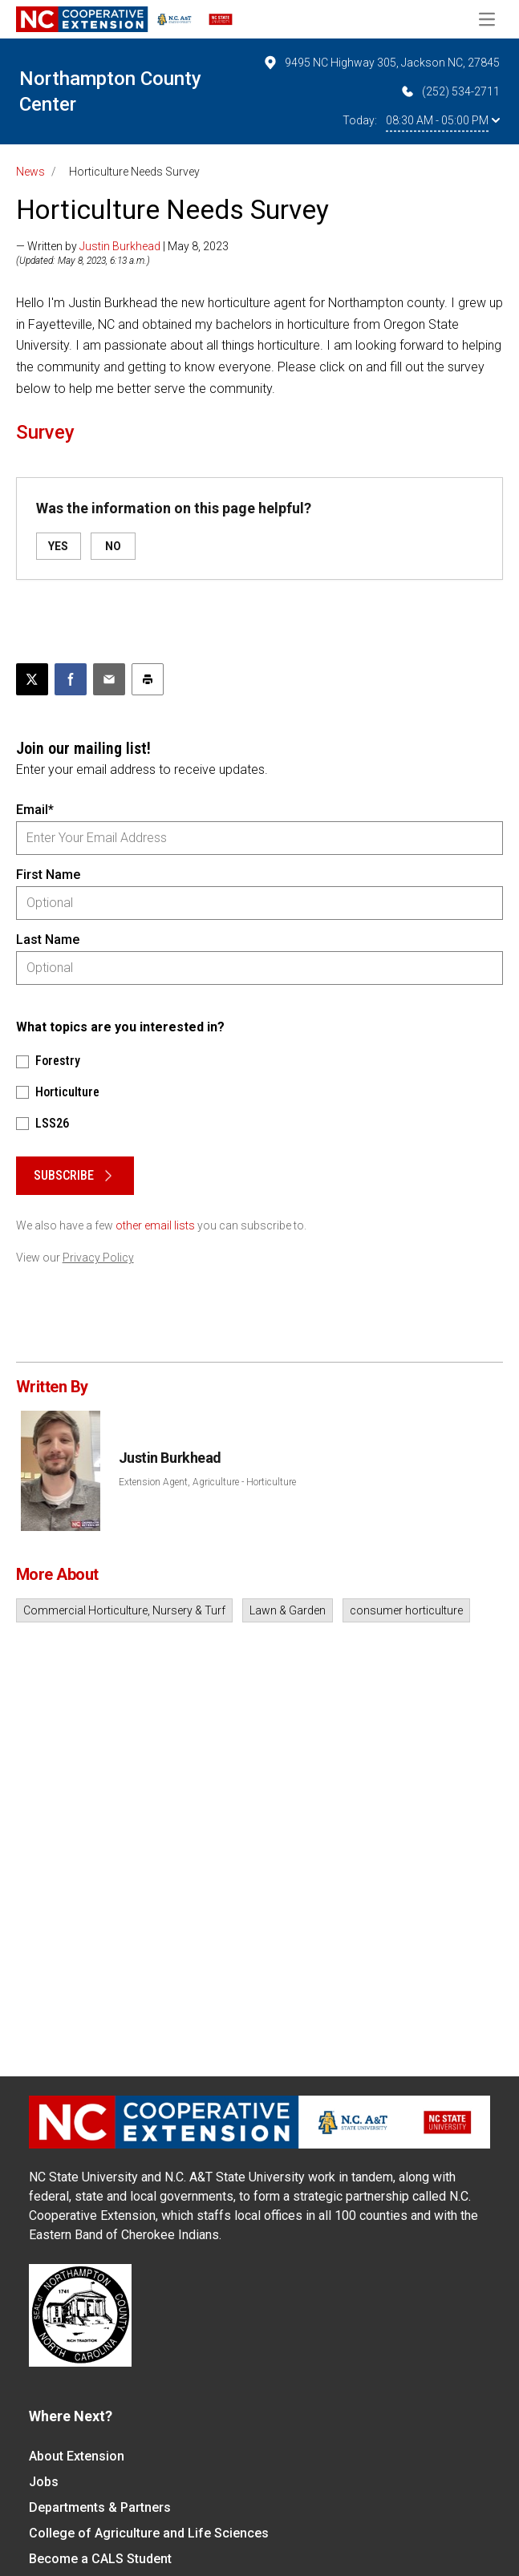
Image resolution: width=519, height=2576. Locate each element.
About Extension (76, 2456)
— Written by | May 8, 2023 (122, 246)
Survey (45, 432)
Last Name (47, 939)
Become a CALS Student (100, 2558)
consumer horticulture (406, 1610)
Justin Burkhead (119, 246)
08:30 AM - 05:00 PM (443, 120)
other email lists (155, 1225)
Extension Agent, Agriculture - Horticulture (207, 1482)
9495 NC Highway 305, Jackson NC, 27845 (381, 63)
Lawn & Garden (287, 1610)
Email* (35, 809)
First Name (48, 874)
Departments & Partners (100, 2507)
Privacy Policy (98, 1257)
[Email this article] (109, 679)
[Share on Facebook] (71, 679)
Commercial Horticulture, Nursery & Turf (124, 1610)
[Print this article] (148, 679)
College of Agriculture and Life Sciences (149, 2533)
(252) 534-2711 (449, 91)
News (30, 171)
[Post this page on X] (32, 679)
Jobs (44, 2481)
